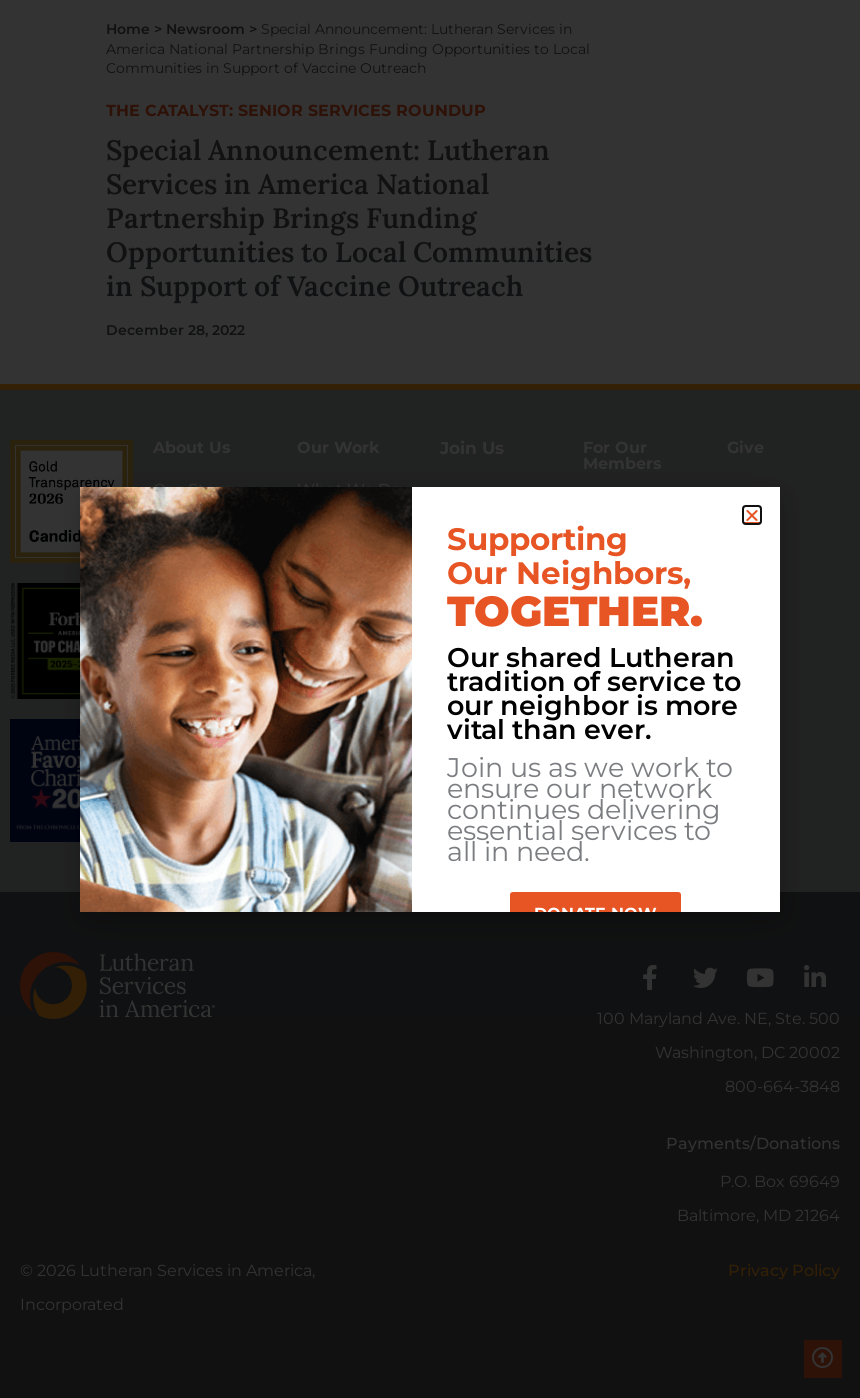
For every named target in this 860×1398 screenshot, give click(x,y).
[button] (752, 515)
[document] (430, 699)
